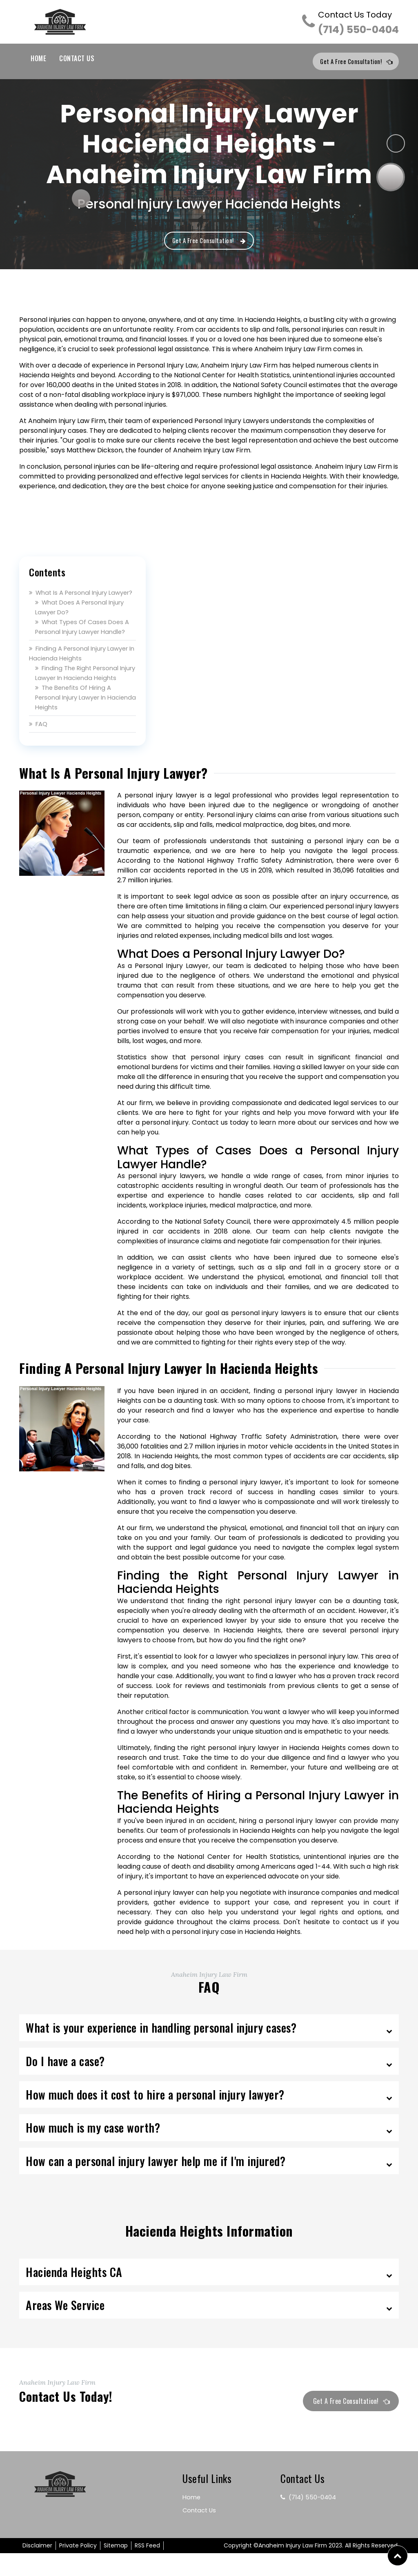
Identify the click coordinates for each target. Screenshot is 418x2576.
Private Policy (78, 2568)
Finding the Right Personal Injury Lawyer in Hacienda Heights (80, 690)
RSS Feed (147, 2568)
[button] (397, 2555)
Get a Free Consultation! (352, 61)
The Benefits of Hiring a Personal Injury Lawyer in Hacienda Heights (76, 719)
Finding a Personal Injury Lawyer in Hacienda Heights (73, 666)
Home (38, 58)
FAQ (39, 746)
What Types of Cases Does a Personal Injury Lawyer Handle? (85, 639)
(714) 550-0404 (358, 23)
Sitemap (116, 2568)
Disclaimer (37, 2568)
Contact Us (76, 58)
